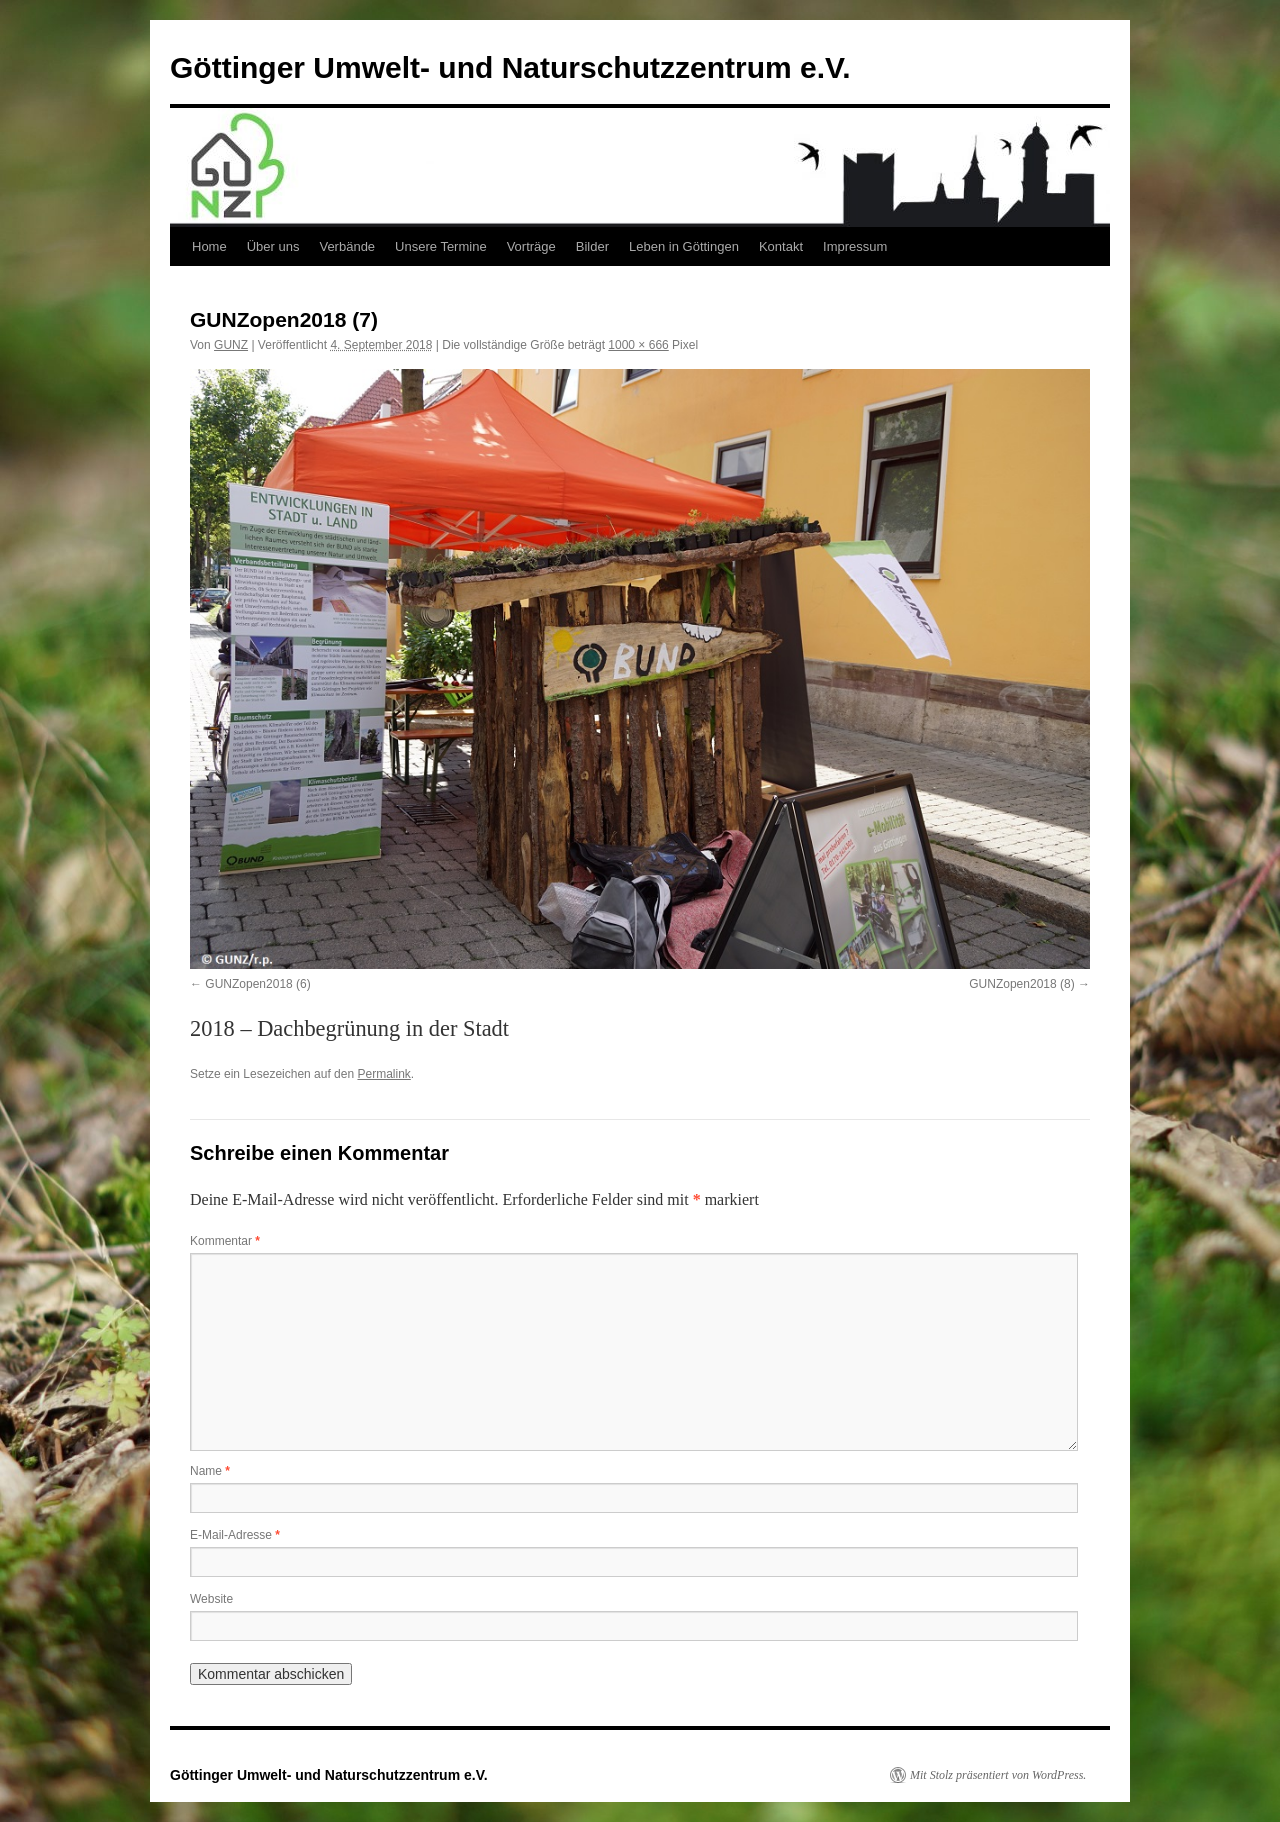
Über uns (273, 246)
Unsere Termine (441, 246)
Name (210, 1471)
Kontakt (781, 246)
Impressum (855, 246)
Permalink (383, 1074)
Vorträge (531, 246)
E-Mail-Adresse (235, 1535)
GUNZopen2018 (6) (257, 984)
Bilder (592, 246)
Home (209, 246)
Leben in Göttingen (684, 246)
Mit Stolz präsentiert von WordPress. (998, 1775)
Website (211, 1599)
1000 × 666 (638, 345)
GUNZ (231, 345)
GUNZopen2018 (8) (1021, 984)
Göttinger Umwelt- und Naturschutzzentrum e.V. (510, 67)
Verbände (347, 246)
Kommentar (225, 1241)
